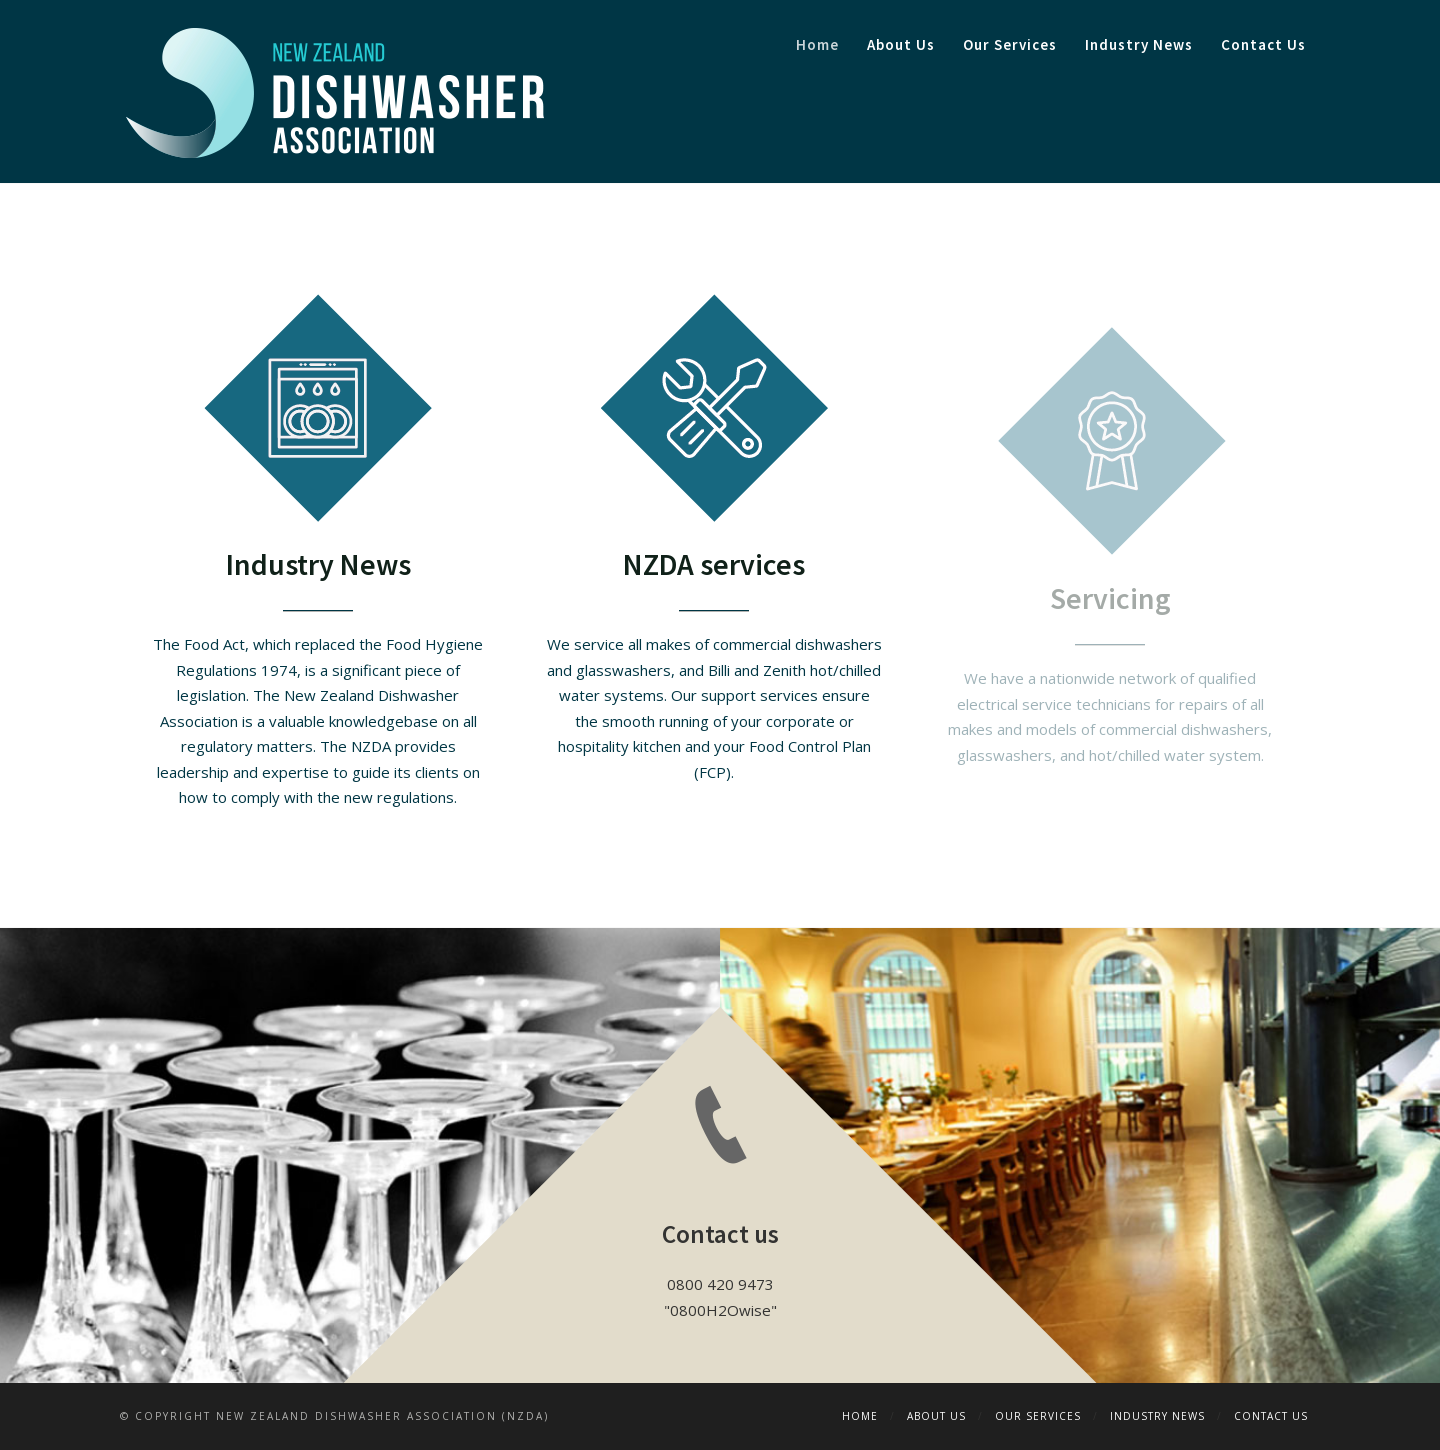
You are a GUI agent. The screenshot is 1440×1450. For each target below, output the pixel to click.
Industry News (1139, 44)
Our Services (1010, 44)
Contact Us (1263, 44)
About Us (901, 44)
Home (817, 44)
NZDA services (714, 564)
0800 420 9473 (720, 1284)
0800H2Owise (720, 1310)
